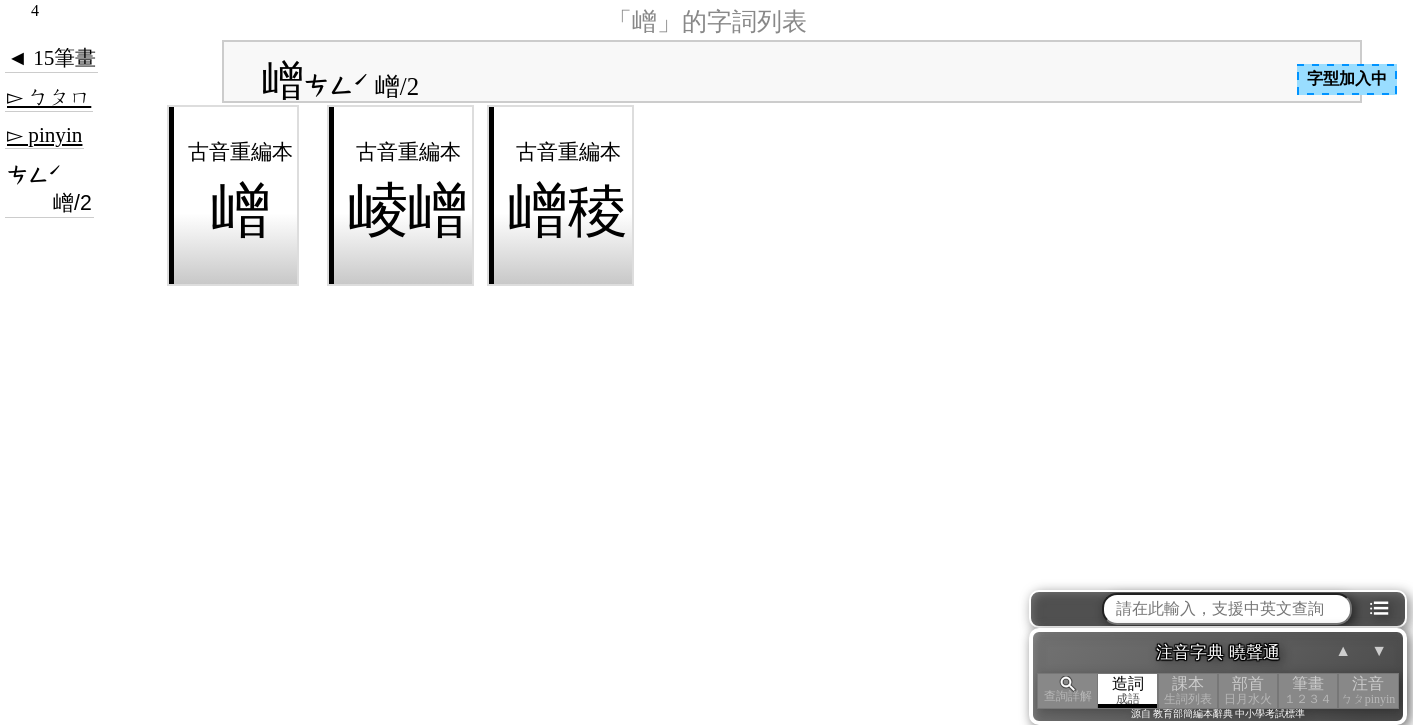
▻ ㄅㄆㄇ (49, 97)
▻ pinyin (44, 135)
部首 (1248, 690)
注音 (1368, 690)
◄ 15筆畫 (51, 58)
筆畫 (1308, 690)
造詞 (1128, 690)
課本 (1188, 690)
